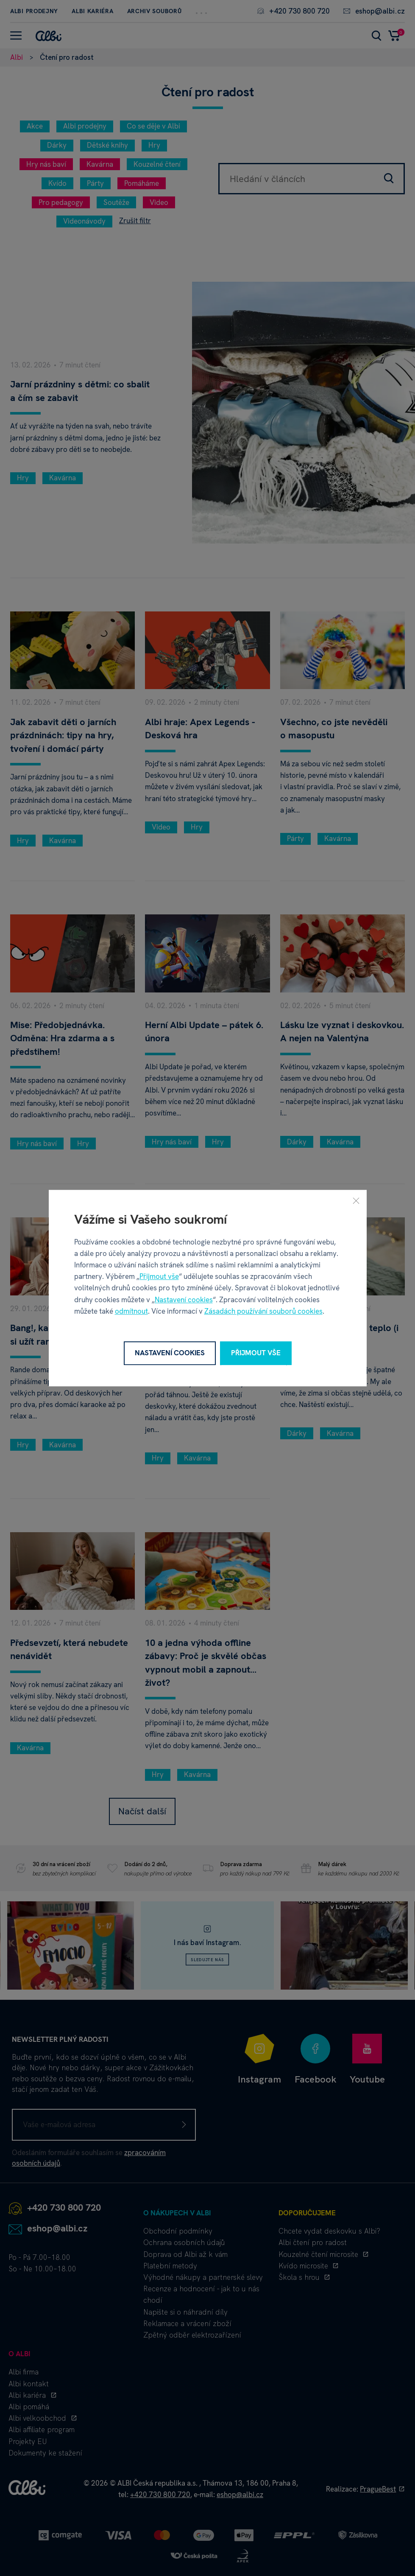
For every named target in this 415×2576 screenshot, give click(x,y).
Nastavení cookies (184, 1299)
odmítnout (131, 1311)
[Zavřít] (356, 1200)
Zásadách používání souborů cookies (263, 1311)
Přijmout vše (159, 1276)
